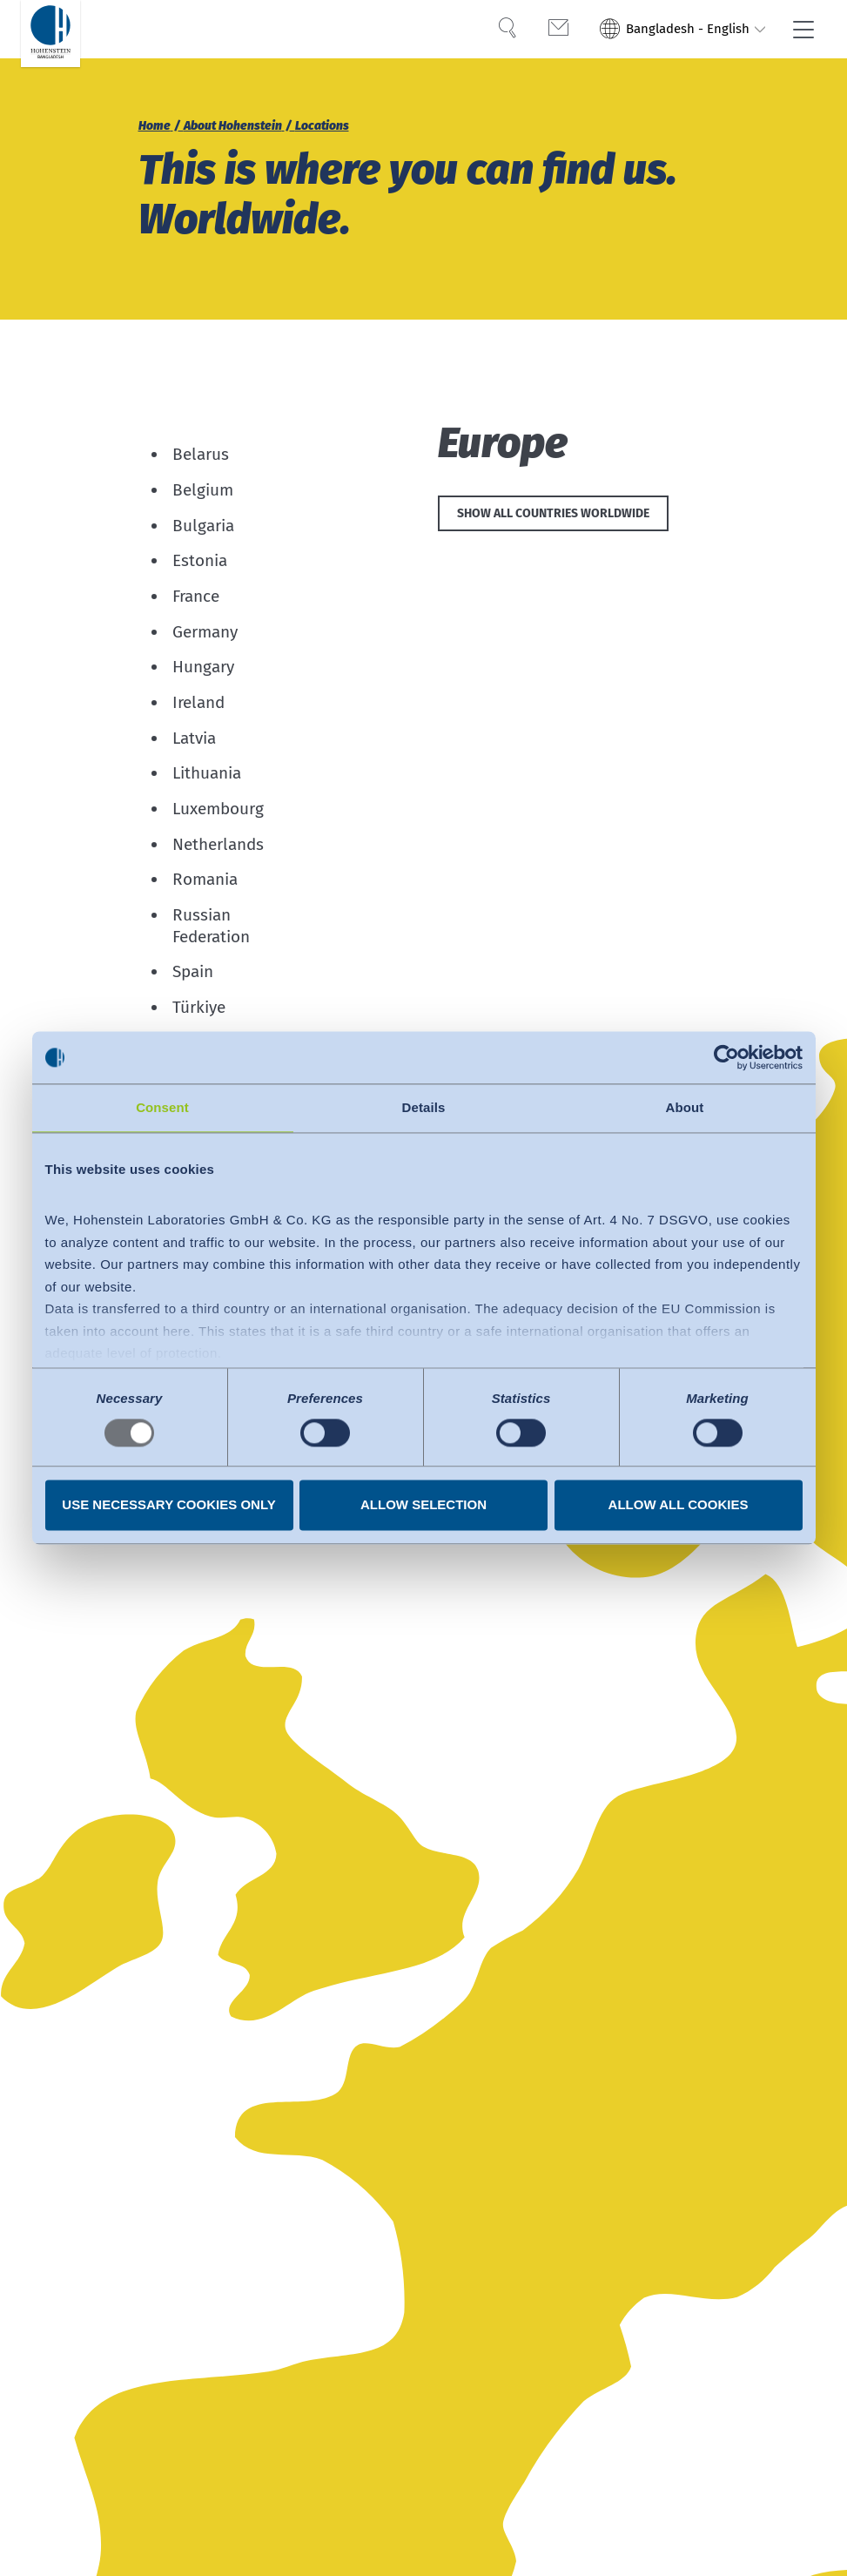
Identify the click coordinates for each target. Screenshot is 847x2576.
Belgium (202, 490)
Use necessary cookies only (168, 1505)
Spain (192, 972)
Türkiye (198, 1007)
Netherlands (218, 844)
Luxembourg (218, 809)
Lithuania (206, 773)
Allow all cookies (678, 1505)
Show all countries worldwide (553, 516)
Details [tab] (424, 1107)
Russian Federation (211, 926)
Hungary (203, 667)
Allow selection (423, 1505)
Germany (205, 632)
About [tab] (685, 1107)
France (195, 596)
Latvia (194, 738)
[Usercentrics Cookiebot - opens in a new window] (726, 1057)
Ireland (198, 702)
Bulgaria (203, 526)
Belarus (200, 454)
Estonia (199, 560)
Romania (205, 879)
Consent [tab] (162, 1107)
